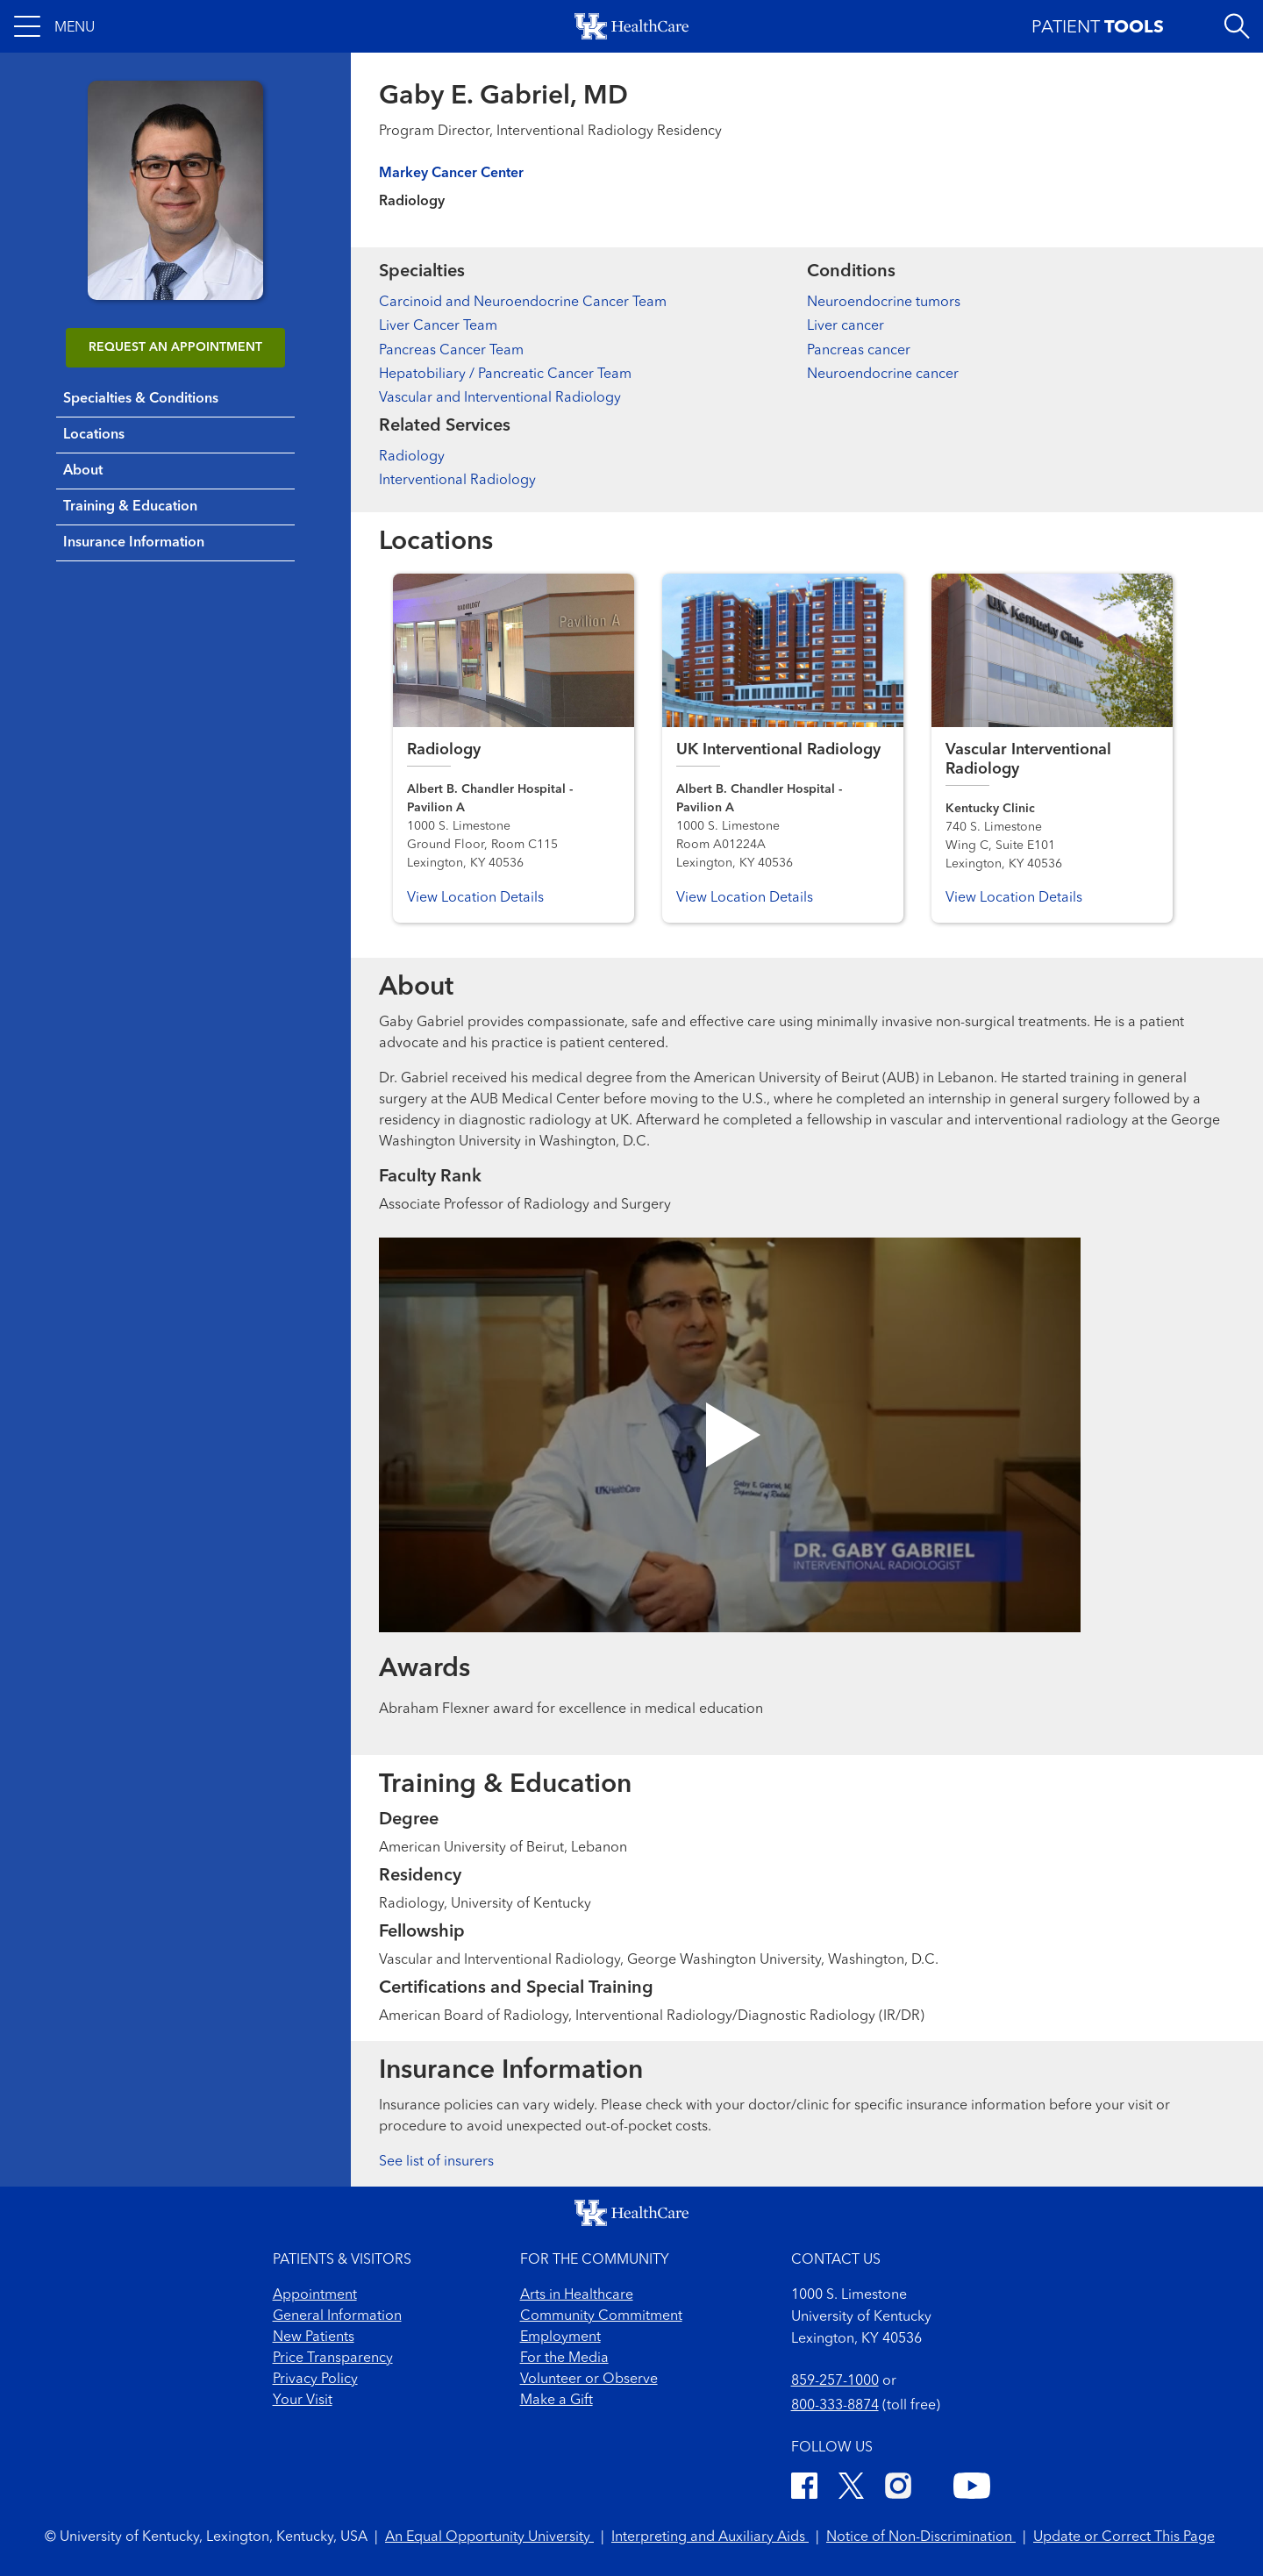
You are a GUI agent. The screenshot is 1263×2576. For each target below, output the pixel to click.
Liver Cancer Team (438, 326)
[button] (54, 26)
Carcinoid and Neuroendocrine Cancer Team (523, 303)
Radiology (412, 457)
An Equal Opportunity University (489, 2537)
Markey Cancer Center (451, 174)
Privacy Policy (315, 2380)
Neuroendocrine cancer (883, 374)
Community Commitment (601, 2316)
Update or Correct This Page (1124, 2537)
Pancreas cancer (858, 351)
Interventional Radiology (457, 481)
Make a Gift (556, 2401)
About (83, 471)
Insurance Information (133, 543)
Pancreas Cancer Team (451, 351)
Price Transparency (333, 2358)
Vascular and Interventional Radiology (500, 398)
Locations (94, 435)
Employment (560, 2337)
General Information (337, 2316)
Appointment (315, 2295)
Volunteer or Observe (589, 2380)
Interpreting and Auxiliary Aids (710, 2537)
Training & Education (130, 507)
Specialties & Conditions (140, 399)
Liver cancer (845, 326)
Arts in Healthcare (576, 2295)
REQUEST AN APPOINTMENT (175, 347)
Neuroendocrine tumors (883, 303)
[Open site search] (1236, 26)
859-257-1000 (835, 2381)
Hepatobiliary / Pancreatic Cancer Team (505, 374)
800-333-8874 (835, 2406)
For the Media (564, 2358)
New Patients (313, 2337)
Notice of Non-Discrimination (921, 2537)
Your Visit (302, 2401)
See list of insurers (436, 2162)
